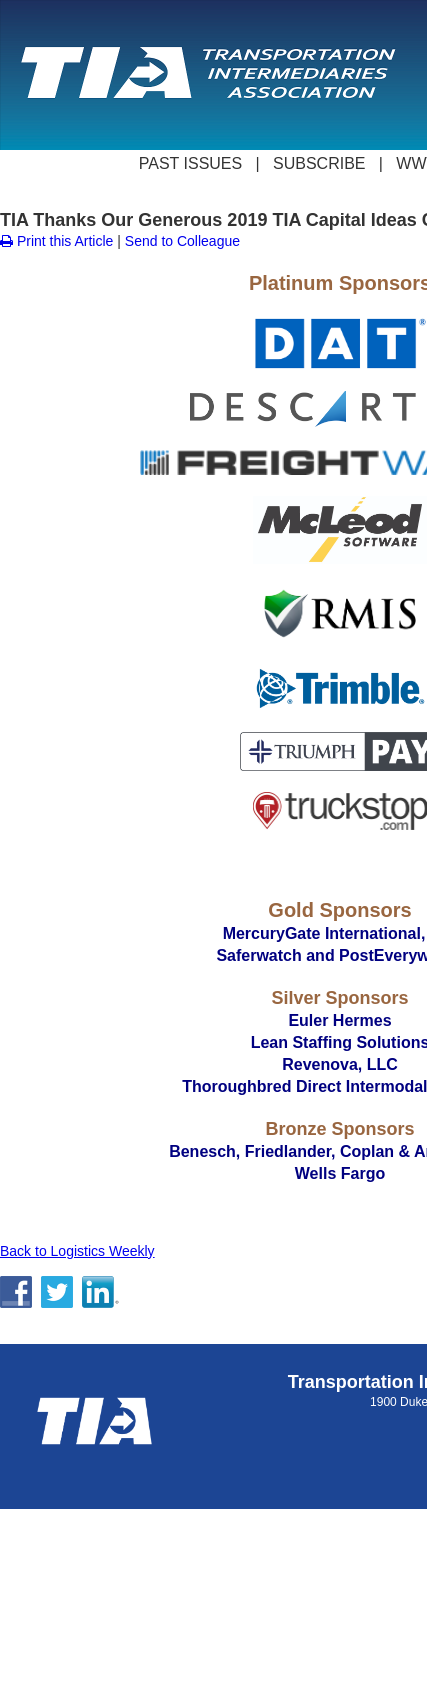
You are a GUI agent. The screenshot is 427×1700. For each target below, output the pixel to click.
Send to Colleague (182, 241)
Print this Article (56, 241)
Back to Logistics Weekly (77, 1251)
